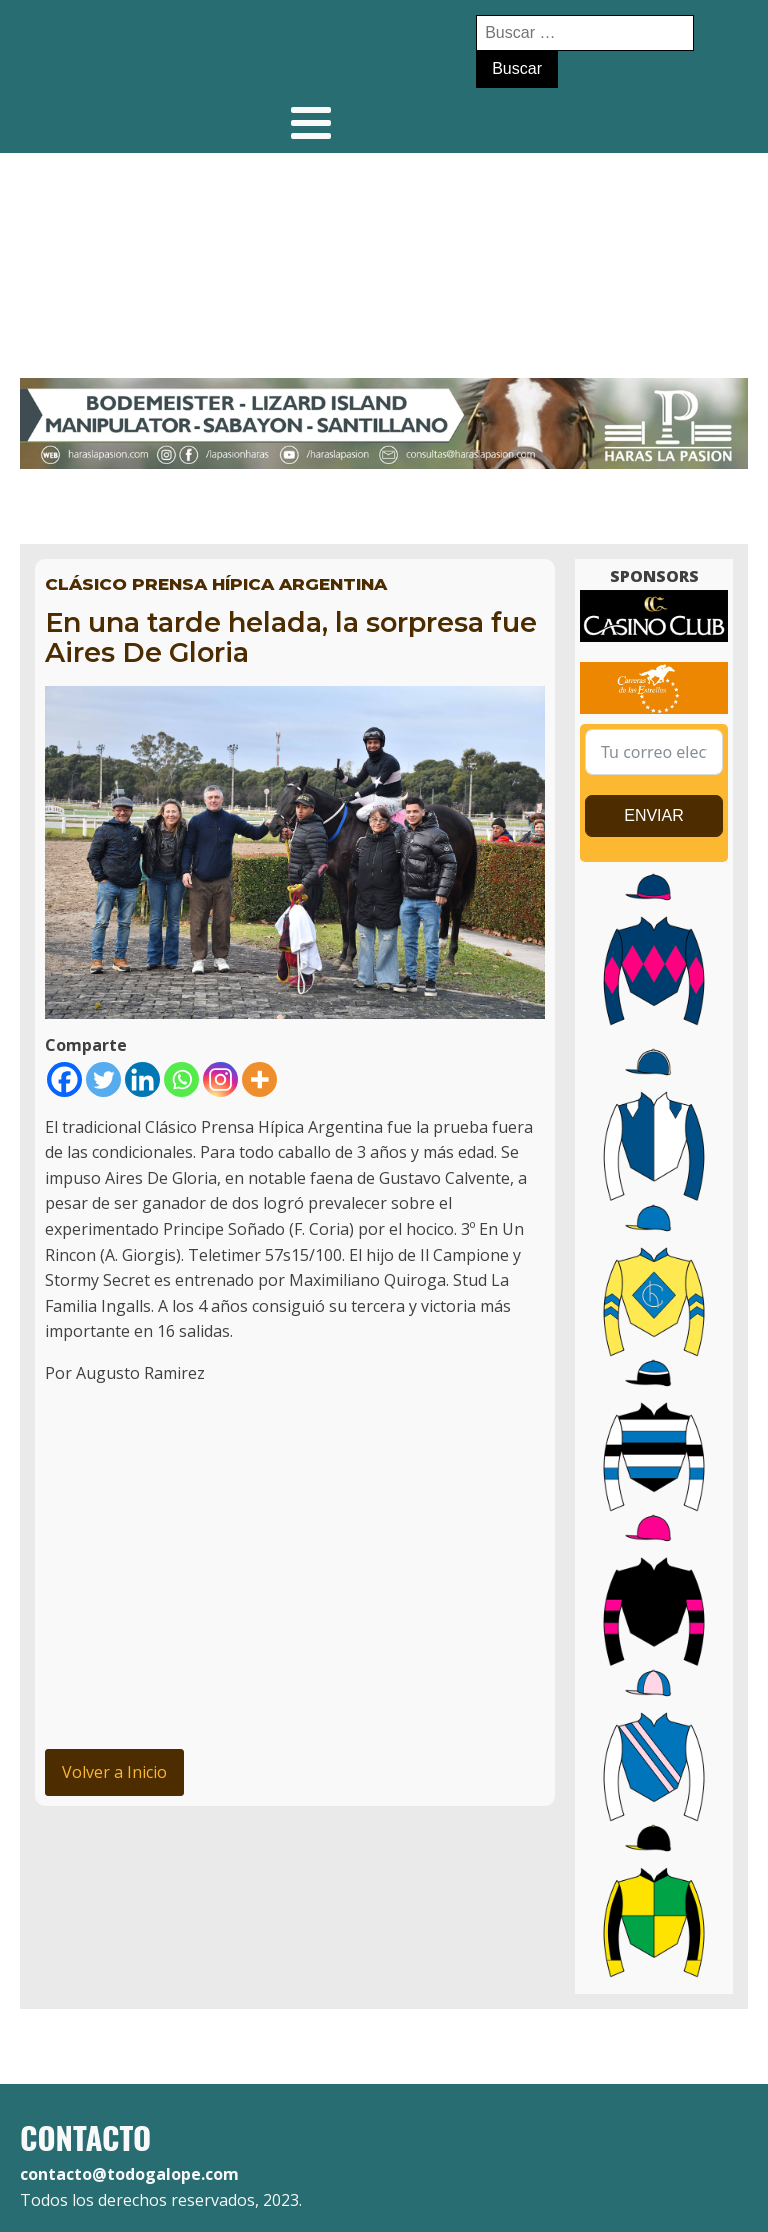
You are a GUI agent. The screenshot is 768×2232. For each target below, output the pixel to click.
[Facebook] (64, 1079)
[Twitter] (103, 1079)
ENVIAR (654, 815)
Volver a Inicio (114, 1772)
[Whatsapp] (181, 1079)
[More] (259, 1079)
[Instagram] (220, 1079)
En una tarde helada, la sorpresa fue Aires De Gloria (291, 637)
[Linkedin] (142, 1079)
